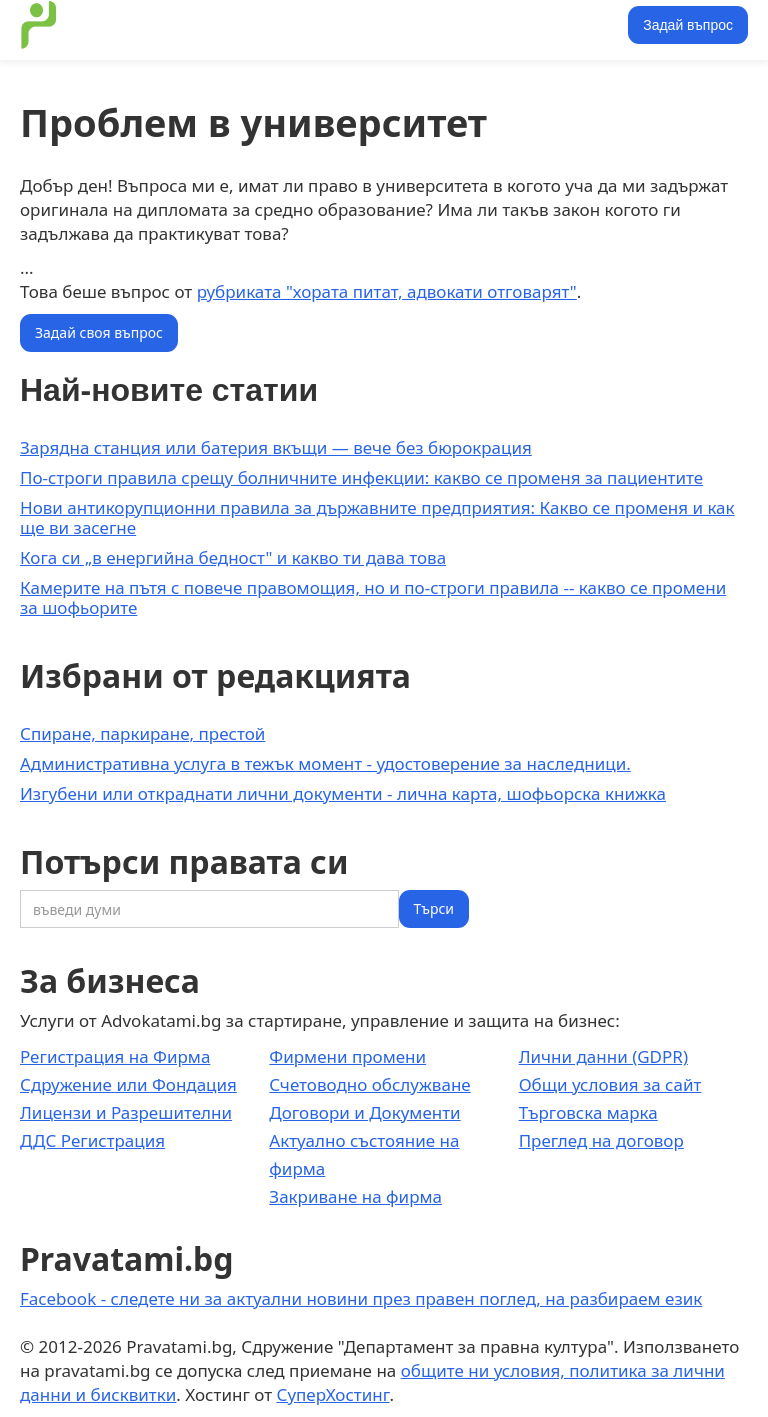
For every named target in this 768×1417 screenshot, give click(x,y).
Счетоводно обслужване (369, 1084)
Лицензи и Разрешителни (126, 1112)
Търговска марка (588, 1112)
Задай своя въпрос (99, 332)
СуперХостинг (333, 1394)
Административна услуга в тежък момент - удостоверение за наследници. (325, 763)
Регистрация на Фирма (115, 1056)
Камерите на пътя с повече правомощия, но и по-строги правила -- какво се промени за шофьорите (373, 597)
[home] (39, 25)
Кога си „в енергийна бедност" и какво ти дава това (233, 557)
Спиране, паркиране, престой (142, 733)
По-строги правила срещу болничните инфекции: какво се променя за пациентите (361, 477)
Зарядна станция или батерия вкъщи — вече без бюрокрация (276, 447)
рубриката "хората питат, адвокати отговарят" (387, 291)
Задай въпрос (688, 25)
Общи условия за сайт (610, 1084)
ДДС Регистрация (92, 1140)
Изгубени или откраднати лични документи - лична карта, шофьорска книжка (343, 793)
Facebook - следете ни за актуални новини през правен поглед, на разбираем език (361, 1298)
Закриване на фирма (355, 1196)
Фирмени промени (347, 1056)
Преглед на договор (601, 1140)
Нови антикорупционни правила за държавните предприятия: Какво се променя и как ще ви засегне (377, 517)
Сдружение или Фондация (128, 1084)
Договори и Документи (364, 1112)
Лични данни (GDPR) (603, 1056)
